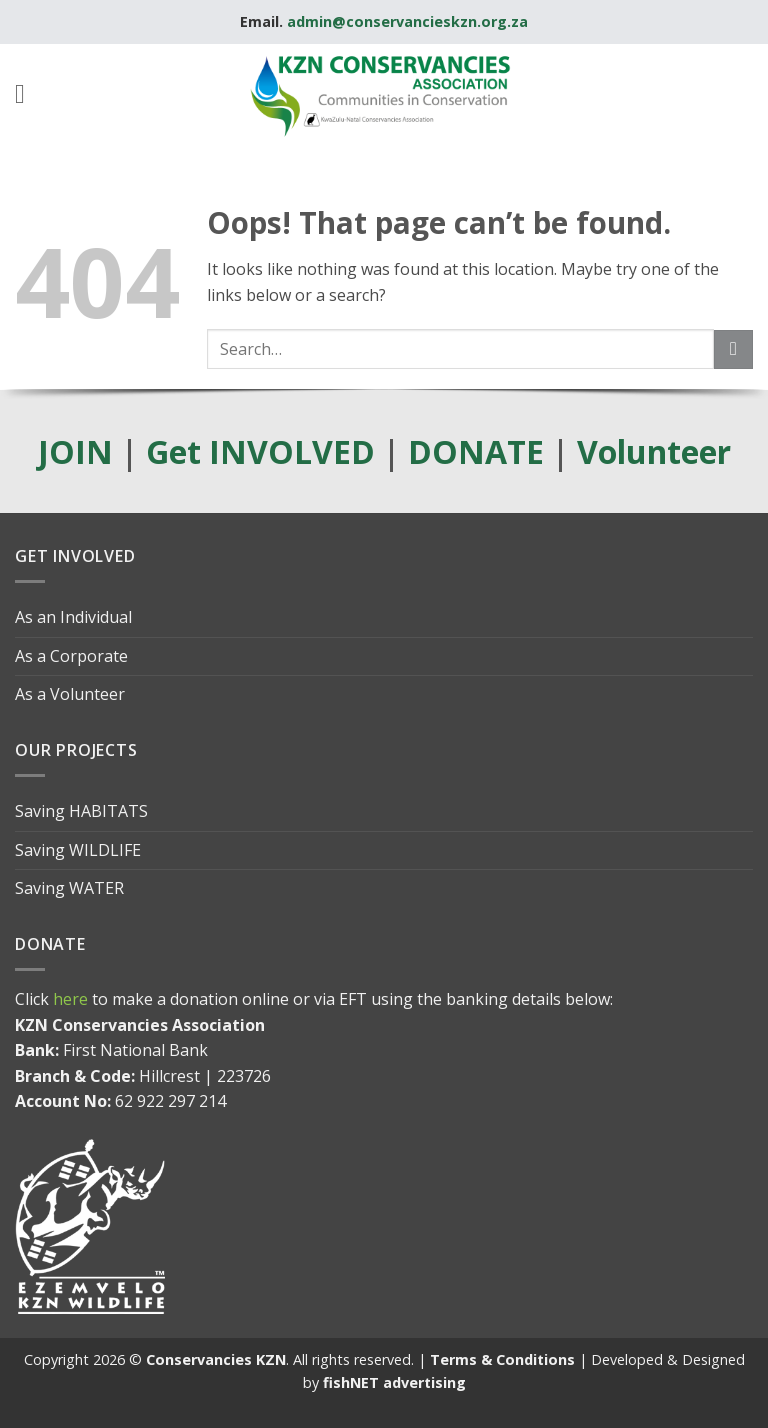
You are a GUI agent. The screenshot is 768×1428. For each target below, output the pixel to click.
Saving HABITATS (81, 811)
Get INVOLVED (260, 451)
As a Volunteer (70, 694)
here (70, 999)
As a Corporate (71, 656)
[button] (28, 94)
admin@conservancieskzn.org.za (407, 21)
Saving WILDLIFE (78, 850)
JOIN (75, 451)
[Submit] (733, 349)
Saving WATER (69, 888)
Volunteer (654, 451)
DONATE (476, 451)
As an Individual (73, 617)
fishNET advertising (394, 1382)
